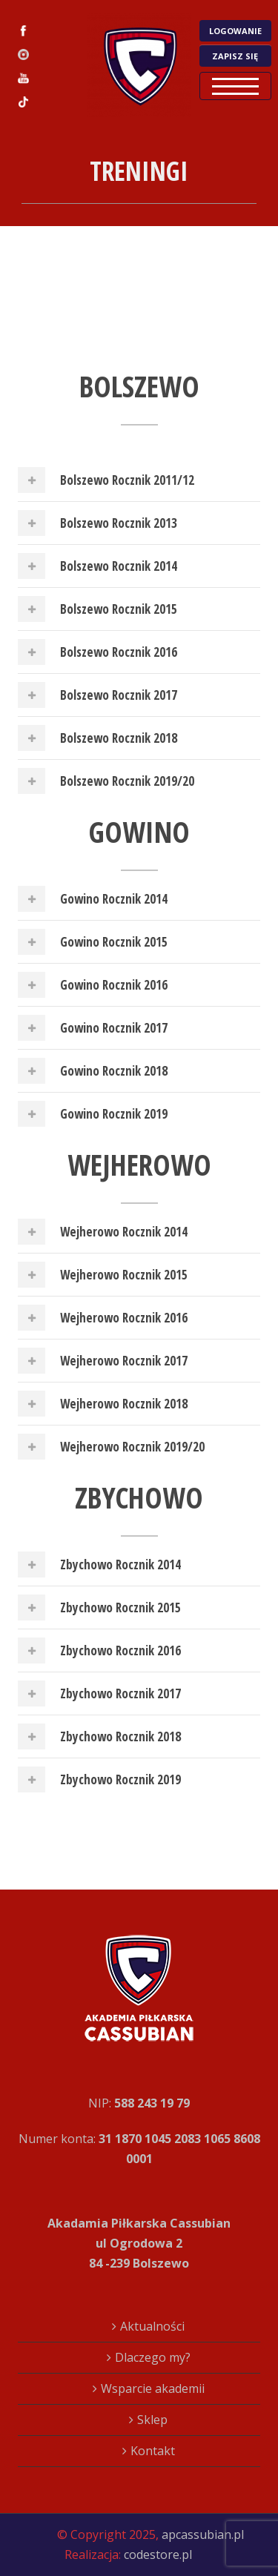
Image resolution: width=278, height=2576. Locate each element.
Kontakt (152, 2451)
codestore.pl (158, 2554)
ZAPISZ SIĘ (235, 56)
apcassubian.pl (203, 2534)
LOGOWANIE (235, 30)
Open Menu (235, 86)
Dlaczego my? (153, 2357)
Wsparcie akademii (153, 2388)
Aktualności (152, 2326)
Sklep (152, 2419)
